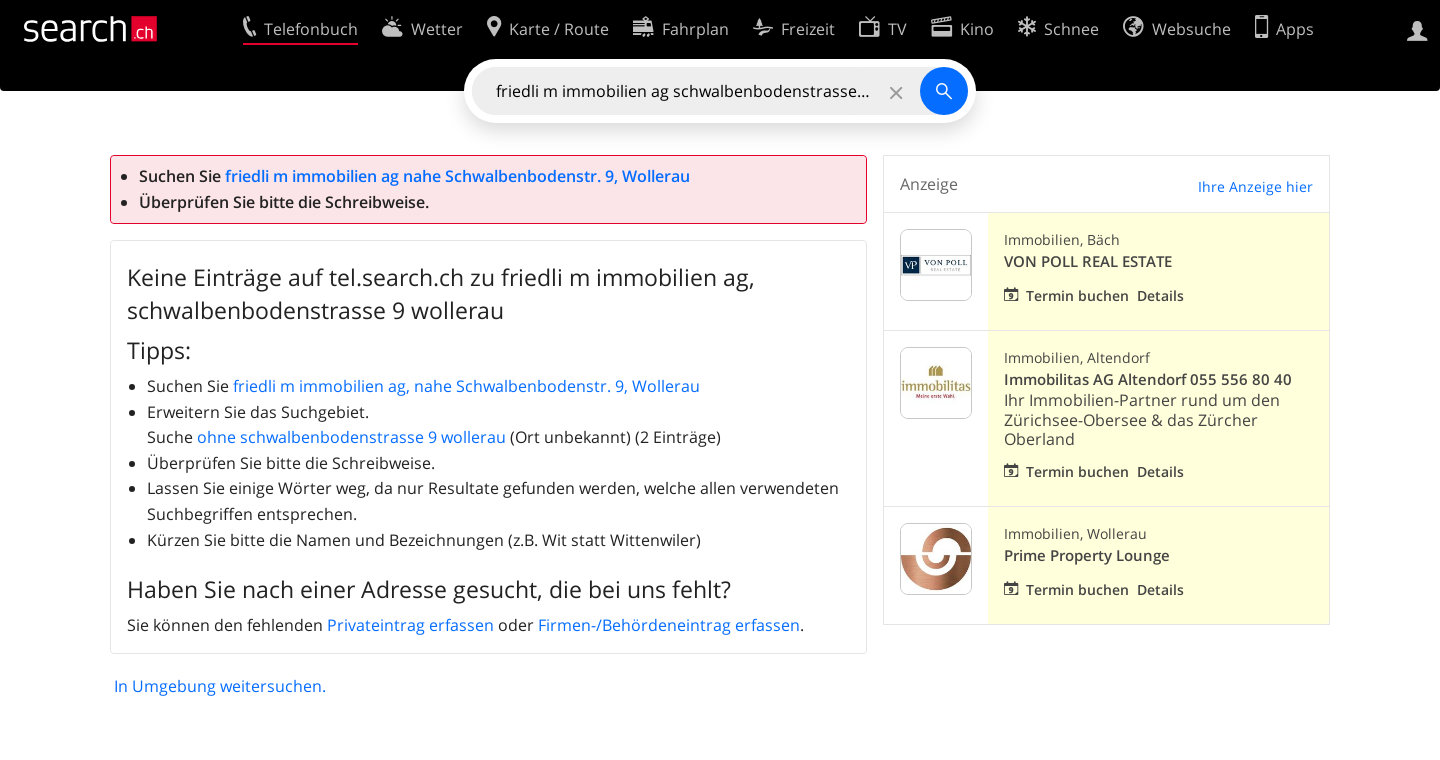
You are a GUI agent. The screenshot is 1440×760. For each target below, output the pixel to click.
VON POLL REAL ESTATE (1088, 261)
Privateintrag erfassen (410, 625)
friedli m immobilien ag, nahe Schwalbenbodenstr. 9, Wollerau (466, 386)
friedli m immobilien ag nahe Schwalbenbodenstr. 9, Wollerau (457, 176)
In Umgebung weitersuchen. (220, 686)
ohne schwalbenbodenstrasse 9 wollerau (351, 437)
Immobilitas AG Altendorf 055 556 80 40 (1148, 379)
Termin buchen (1077, 295)
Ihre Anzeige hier (1255, 186)
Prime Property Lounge (1087, 555)
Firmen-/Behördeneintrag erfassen (669, 625)
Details (1160, 295)
